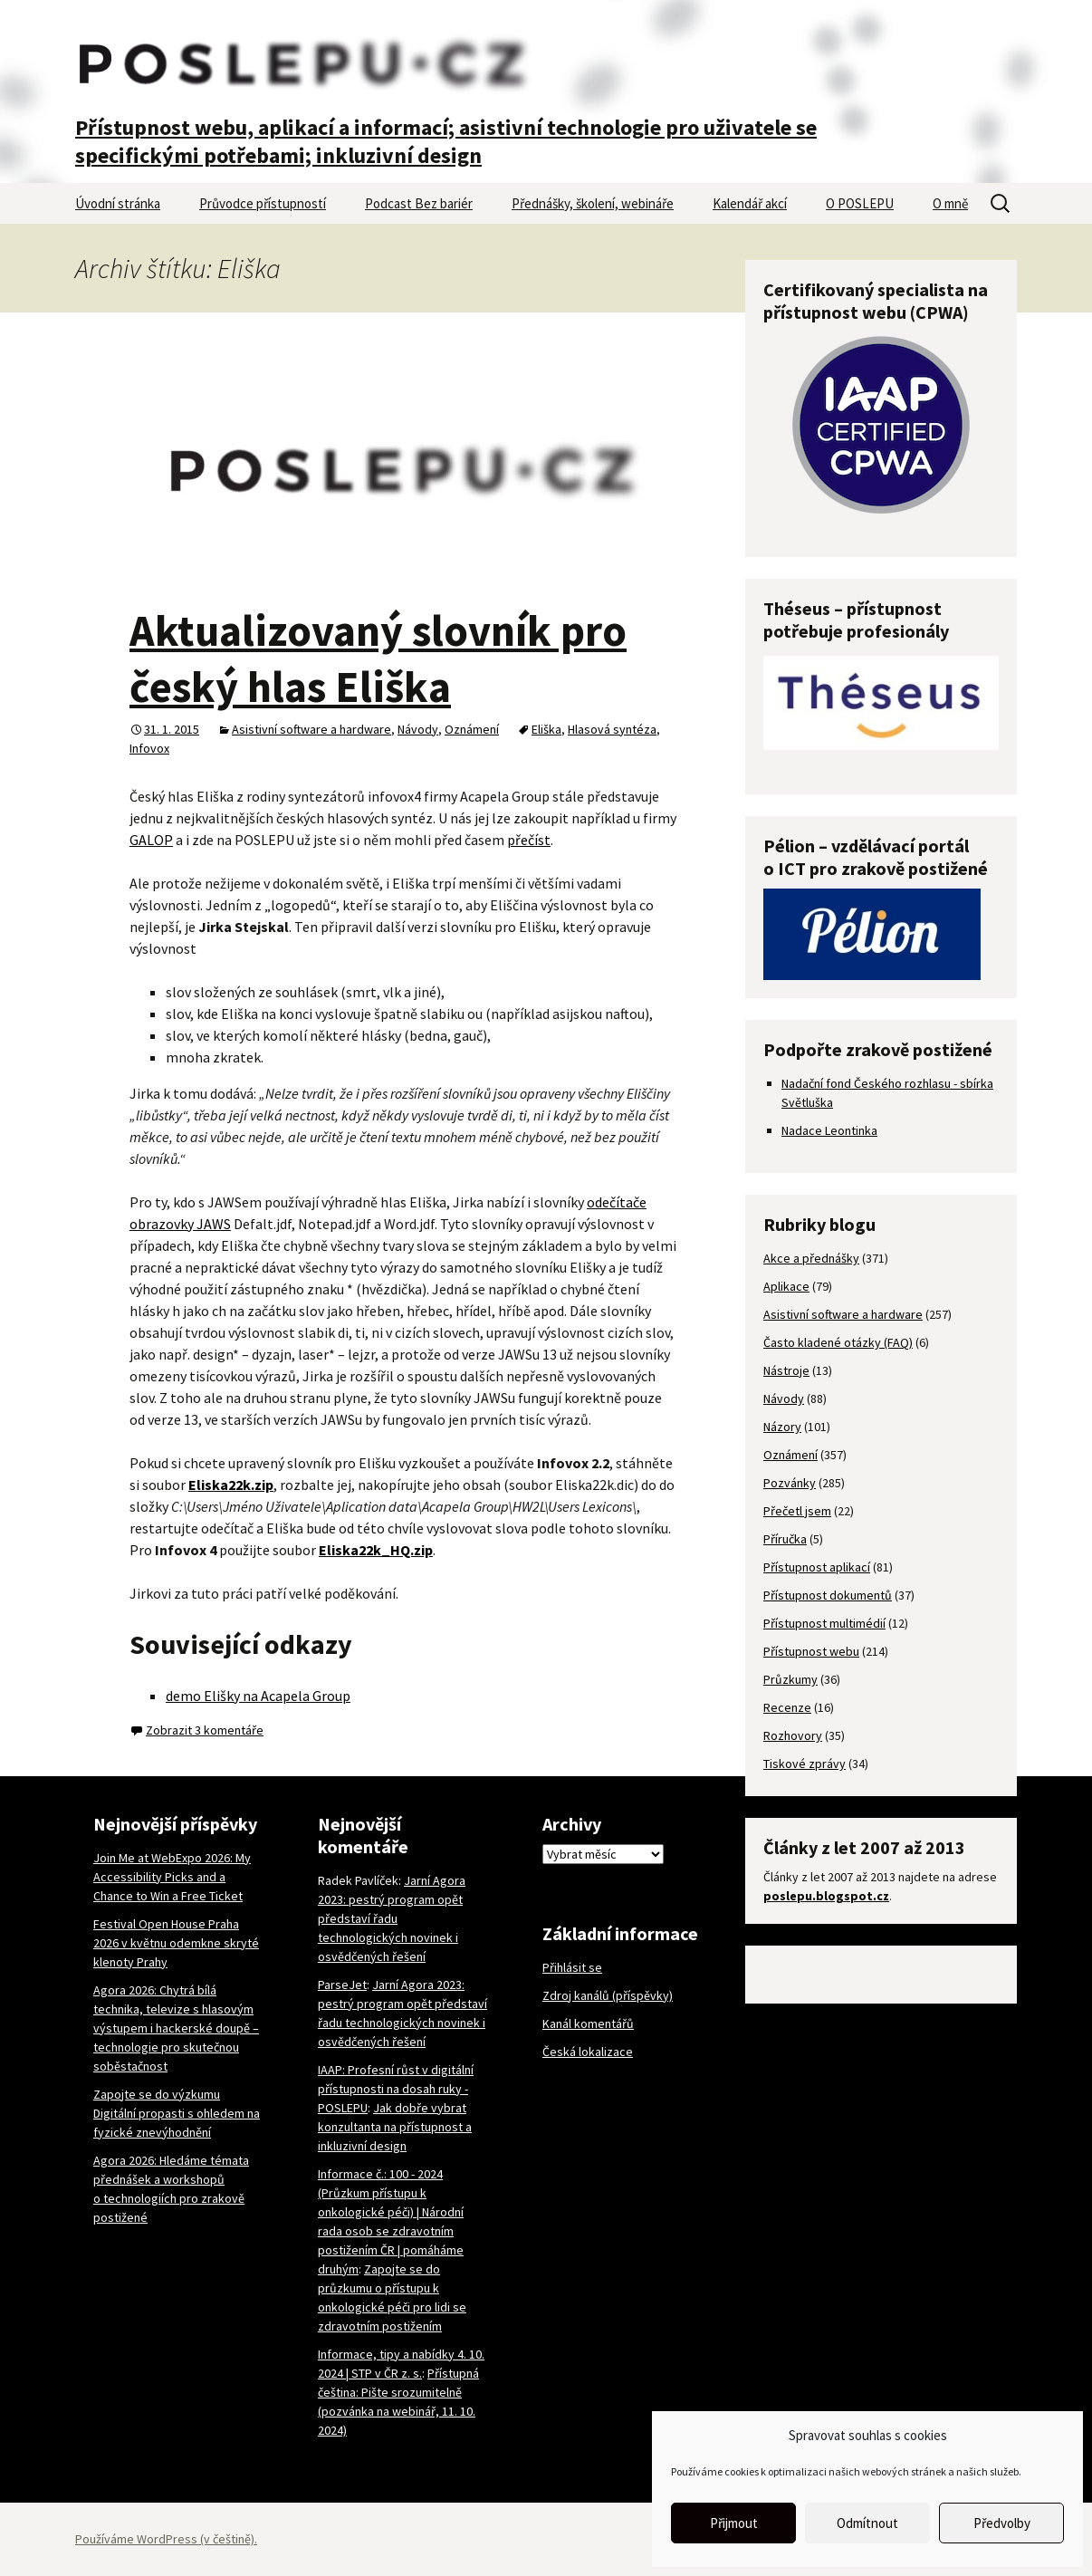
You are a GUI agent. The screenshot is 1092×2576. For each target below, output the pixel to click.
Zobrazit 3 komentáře (204, 1730)
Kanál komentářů (588, 2023)
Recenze (787, 1707)
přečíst (529, 840)
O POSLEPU (860, 203)
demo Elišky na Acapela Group (258, 1696)
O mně (950, 203)
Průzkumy (790, 1679)
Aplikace (786, 1286)
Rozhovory (792, 1735)
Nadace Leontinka (829, 1130)
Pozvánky (789, 1483)
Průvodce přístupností (262, 203)
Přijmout (734, 2523)
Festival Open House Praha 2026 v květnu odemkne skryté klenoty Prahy (176, 1943)
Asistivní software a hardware (311, 729)
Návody (418, 729)
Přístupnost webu (811, 1651)
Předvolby (1001, 2523)
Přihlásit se (572, 1967)
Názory (782, 1426)
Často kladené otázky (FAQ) (838, 1342)
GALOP (151, 840)
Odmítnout (867, 2523)
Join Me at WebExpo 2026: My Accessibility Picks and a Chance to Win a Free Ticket (172, 1877)
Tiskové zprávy (804, 1763)
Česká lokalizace (587, 2051)
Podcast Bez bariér (419, 203)
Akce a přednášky (811, 1258)
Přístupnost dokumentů (827, 1595)
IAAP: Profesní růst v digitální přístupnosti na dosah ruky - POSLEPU (396, 2089)
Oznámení (472, 729)
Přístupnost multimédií (824, 1623)
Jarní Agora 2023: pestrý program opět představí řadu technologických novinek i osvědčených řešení (391, 1918)
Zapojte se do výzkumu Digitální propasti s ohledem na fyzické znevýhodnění (176, 2113)
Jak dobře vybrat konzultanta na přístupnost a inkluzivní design (395, 2127)
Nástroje (786, 1370)
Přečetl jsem (797, 1511)
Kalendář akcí (750, 203)
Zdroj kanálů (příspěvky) (607, 1995)
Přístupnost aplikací (816, 1567)
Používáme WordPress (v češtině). (166, 2539)
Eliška (546, 729)
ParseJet (342, 1984)
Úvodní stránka (117, 203)
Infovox (149, 748)
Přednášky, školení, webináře (593, 203)
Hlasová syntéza (612, 729)
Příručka (785, 1539)
